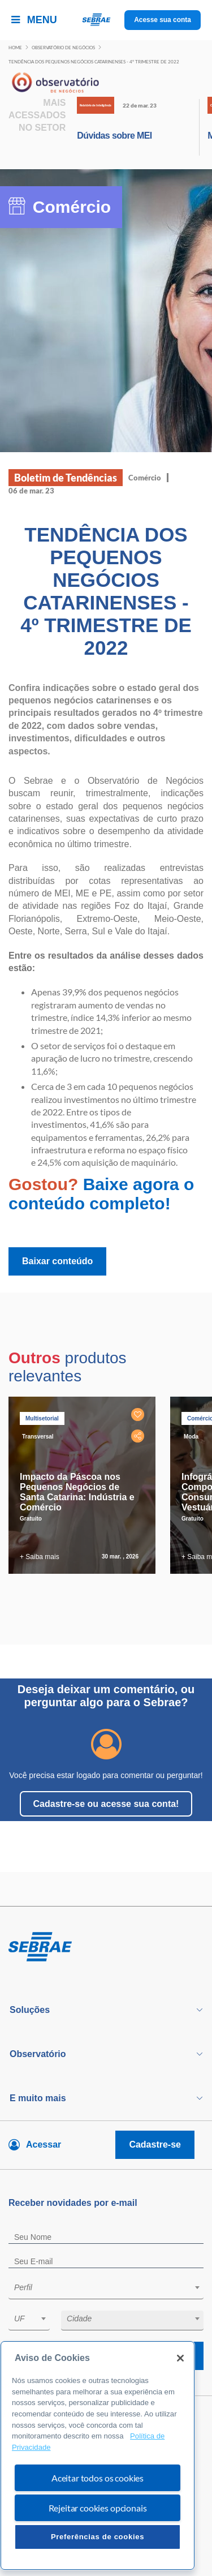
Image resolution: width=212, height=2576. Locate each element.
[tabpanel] (84, 1485)
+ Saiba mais (39, 1557)
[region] (97, 2455)
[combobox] (106, 2289)
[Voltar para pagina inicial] (106, 1947)
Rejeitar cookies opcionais (98, 2507)
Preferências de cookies (97, 2536)
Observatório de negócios (63, 47)
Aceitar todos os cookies (97, 2477)
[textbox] (111, 2287)
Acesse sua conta (162, 20)
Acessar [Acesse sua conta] (43, 2144)
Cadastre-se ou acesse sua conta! (106, 1804)
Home (15, 47)
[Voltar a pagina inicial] (106, 20)
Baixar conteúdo (57, 1261)
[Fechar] (180, 2358)
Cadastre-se (155, 2144)
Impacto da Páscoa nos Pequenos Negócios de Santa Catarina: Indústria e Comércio (77, 1492)
